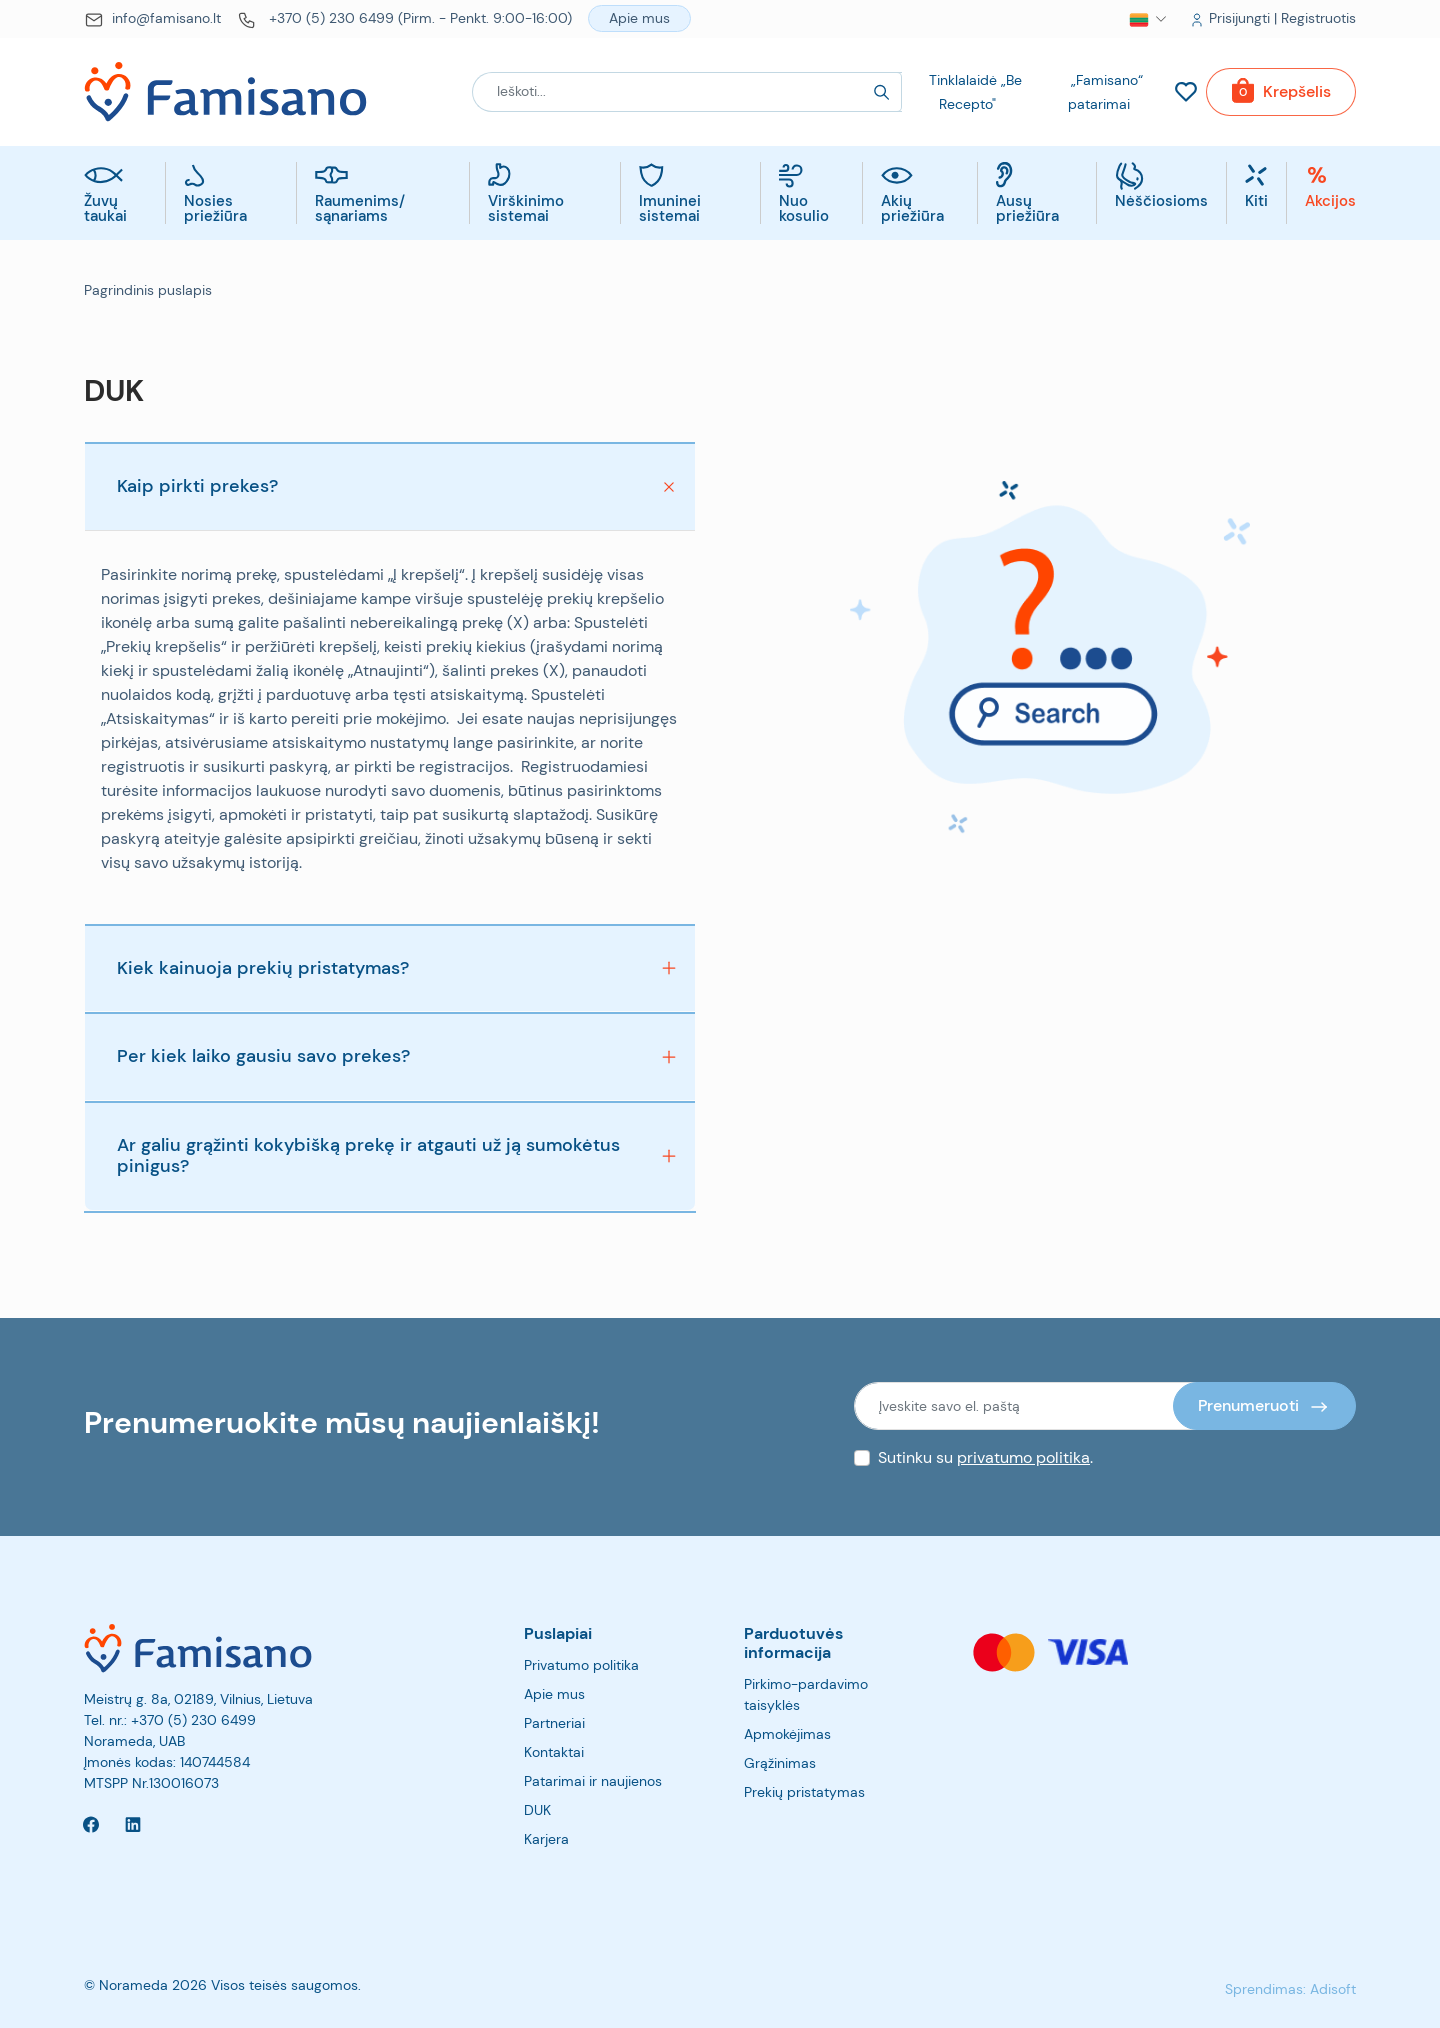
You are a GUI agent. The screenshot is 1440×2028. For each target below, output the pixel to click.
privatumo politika (1023, 1457)
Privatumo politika (581, 1665)
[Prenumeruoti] (1264, 1406)
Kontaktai (554, 1752)
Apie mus (554, 1694)
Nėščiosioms (1161, 202)
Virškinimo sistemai (526, 210)
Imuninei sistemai (670, 210)
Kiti (1256, 202)
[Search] (882, 92)
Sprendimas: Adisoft (1290, 1989)
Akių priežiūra (912, 210)
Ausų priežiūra (1027, 210)
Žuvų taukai (105, 210)
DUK (537, 1810)
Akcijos (1330, 202)
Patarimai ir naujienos (593, 1781)
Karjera (546, 1839)
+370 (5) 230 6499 (193, 1720)
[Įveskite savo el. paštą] (1025, 1406)
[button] (1139, 19)
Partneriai (554, 1723)
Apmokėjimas (787, 1734)
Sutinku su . (985, 1457)
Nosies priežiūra (215, 210)
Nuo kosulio (804, 210)
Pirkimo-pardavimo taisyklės (806, 1694)
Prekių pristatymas (804, 1792)
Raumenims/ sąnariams (360, 210)
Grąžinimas (780, 1763)
